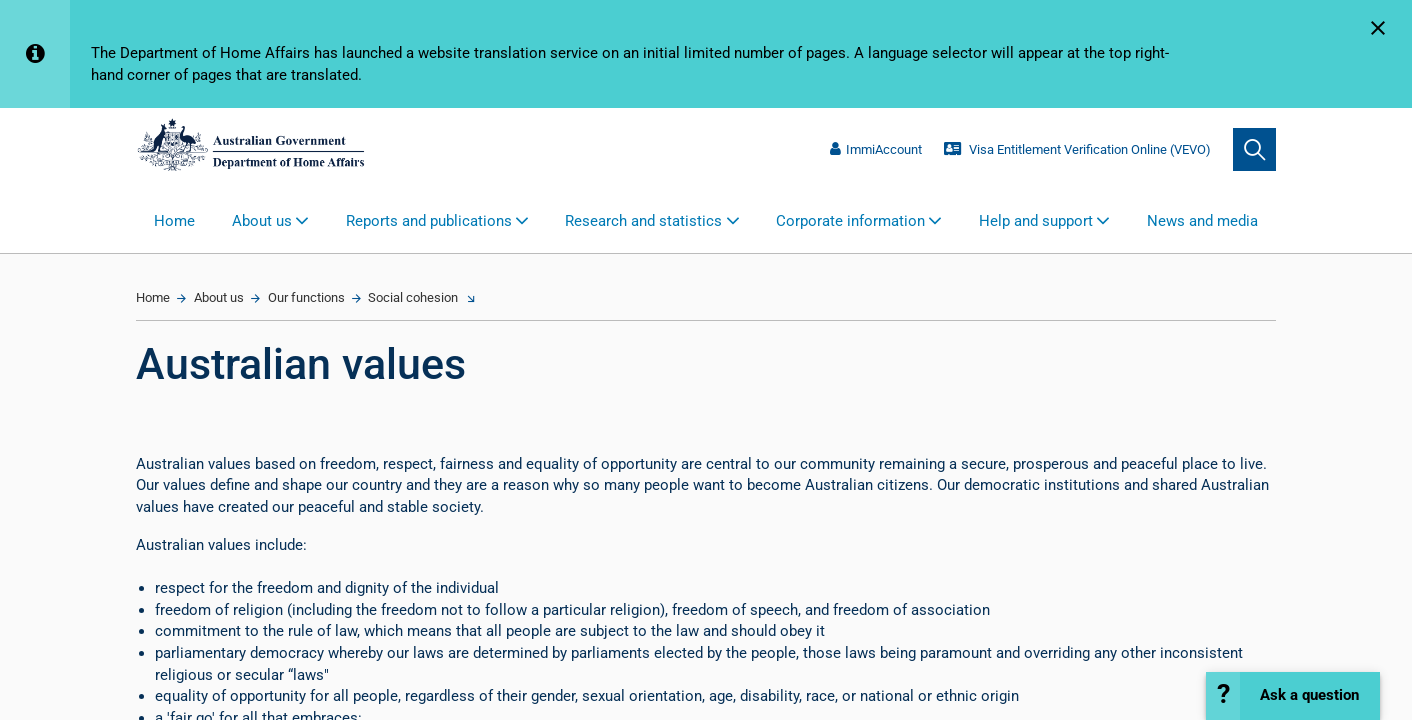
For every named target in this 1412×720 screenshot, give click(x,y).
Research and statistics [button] (643, 221)
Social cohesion (413, 297)
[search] (1254, 149)
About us (219, 297)
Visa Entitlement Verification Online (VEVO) (1077, 149)
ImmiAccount (876, 149)
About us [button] (262, 221)
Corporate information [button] (850, 221)
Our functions (306, 297)
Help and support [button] (1036, 221)
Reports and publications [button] (429, 221)
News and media (1202, 221)
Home (174, 221)
